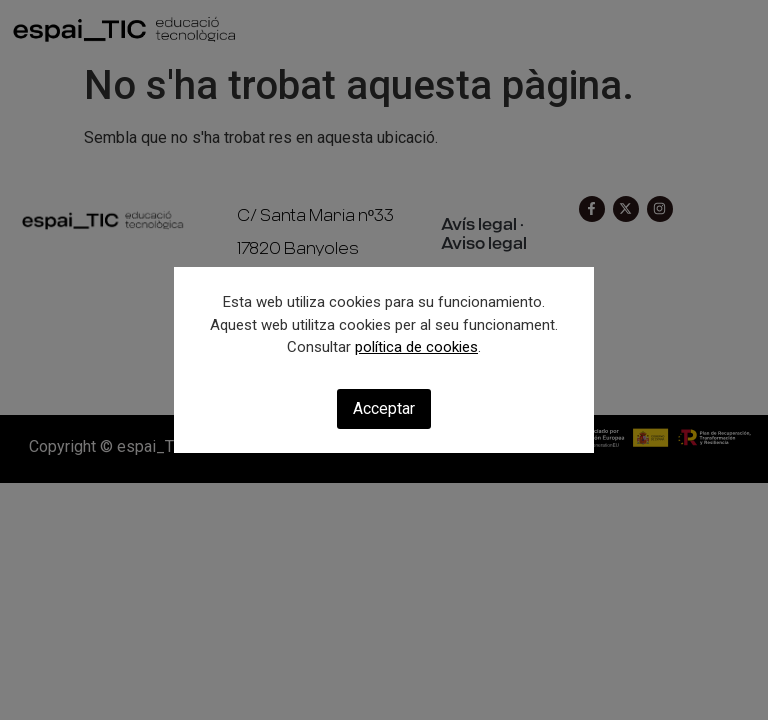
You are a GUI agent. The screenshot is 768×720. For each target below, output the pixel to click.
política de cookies (416, 347)
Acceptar (384, 408)
